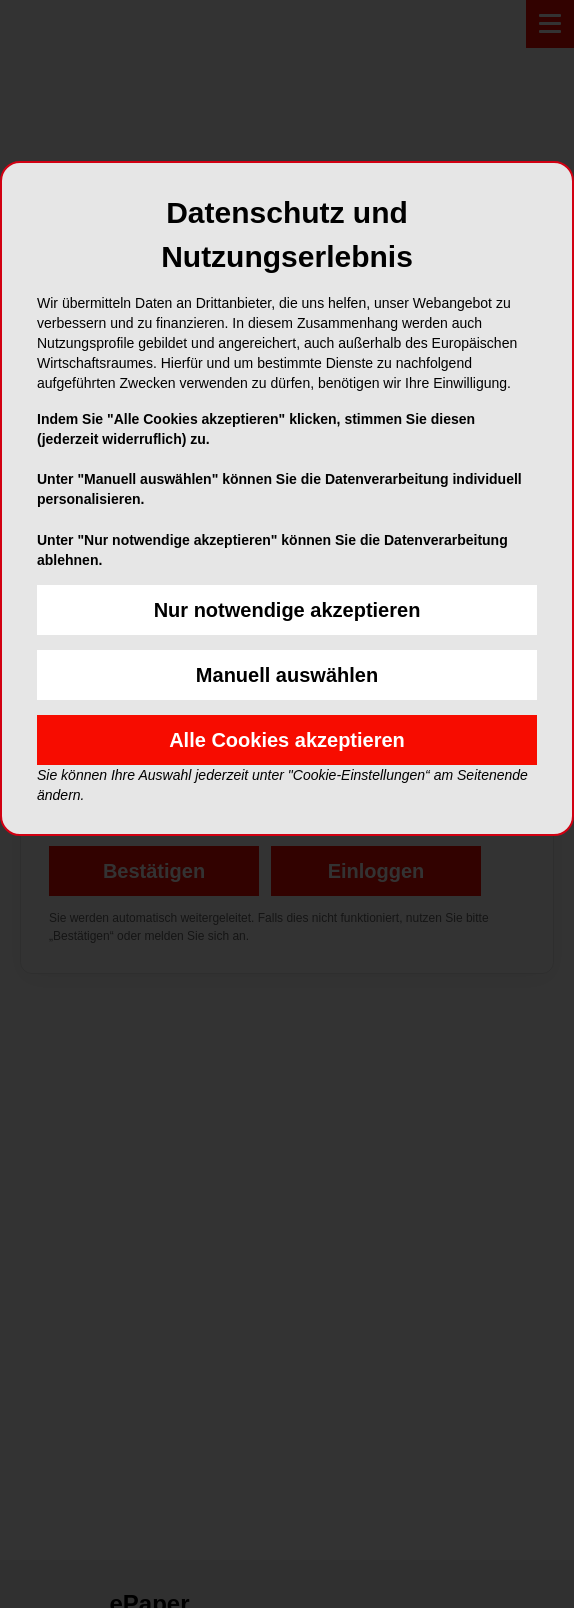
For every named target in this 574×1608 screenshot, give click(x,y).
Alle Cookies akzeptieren (287, 740)
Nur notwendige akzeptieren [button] (287, 610)
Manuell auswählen (287, 675)
